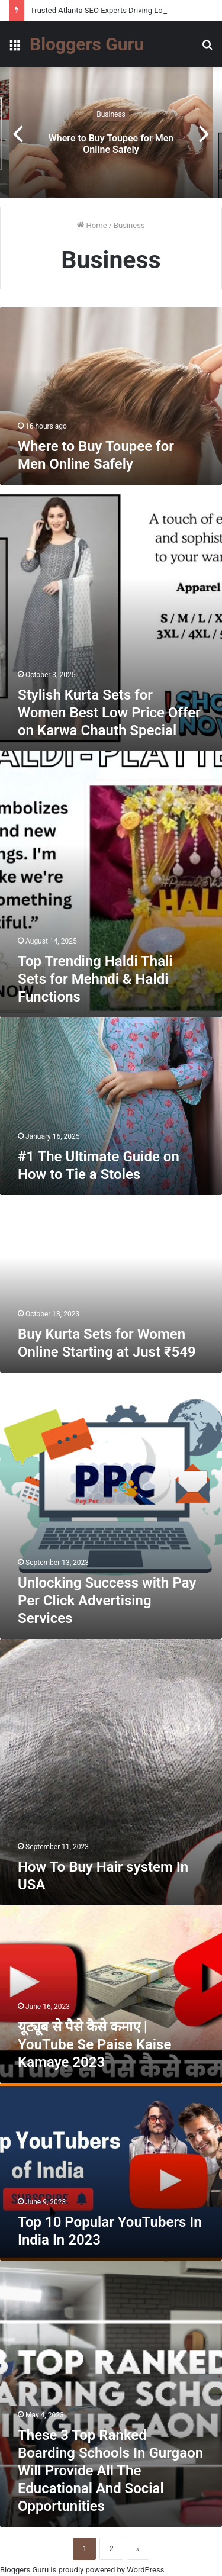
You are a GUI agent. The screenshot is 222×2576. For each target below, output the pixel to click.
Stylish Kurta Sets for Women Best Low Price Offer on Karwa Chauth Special (109, 713)
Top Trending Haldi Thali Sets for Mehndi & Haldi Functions (95, 979)
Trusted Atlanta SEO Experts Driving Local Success (117, 10)
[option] (111, 132)
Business (111, 114)
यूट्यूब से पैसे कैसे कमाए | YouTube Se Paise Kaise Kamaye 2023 (94, 2044)
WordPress (145, 2569)
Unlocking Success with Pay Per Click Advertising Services (107, 1600)
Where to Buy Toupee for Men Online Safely (111, 144)
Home (92, 225)
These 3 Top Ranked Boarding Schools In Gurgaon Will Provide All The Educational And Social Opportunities (110, 2470)
